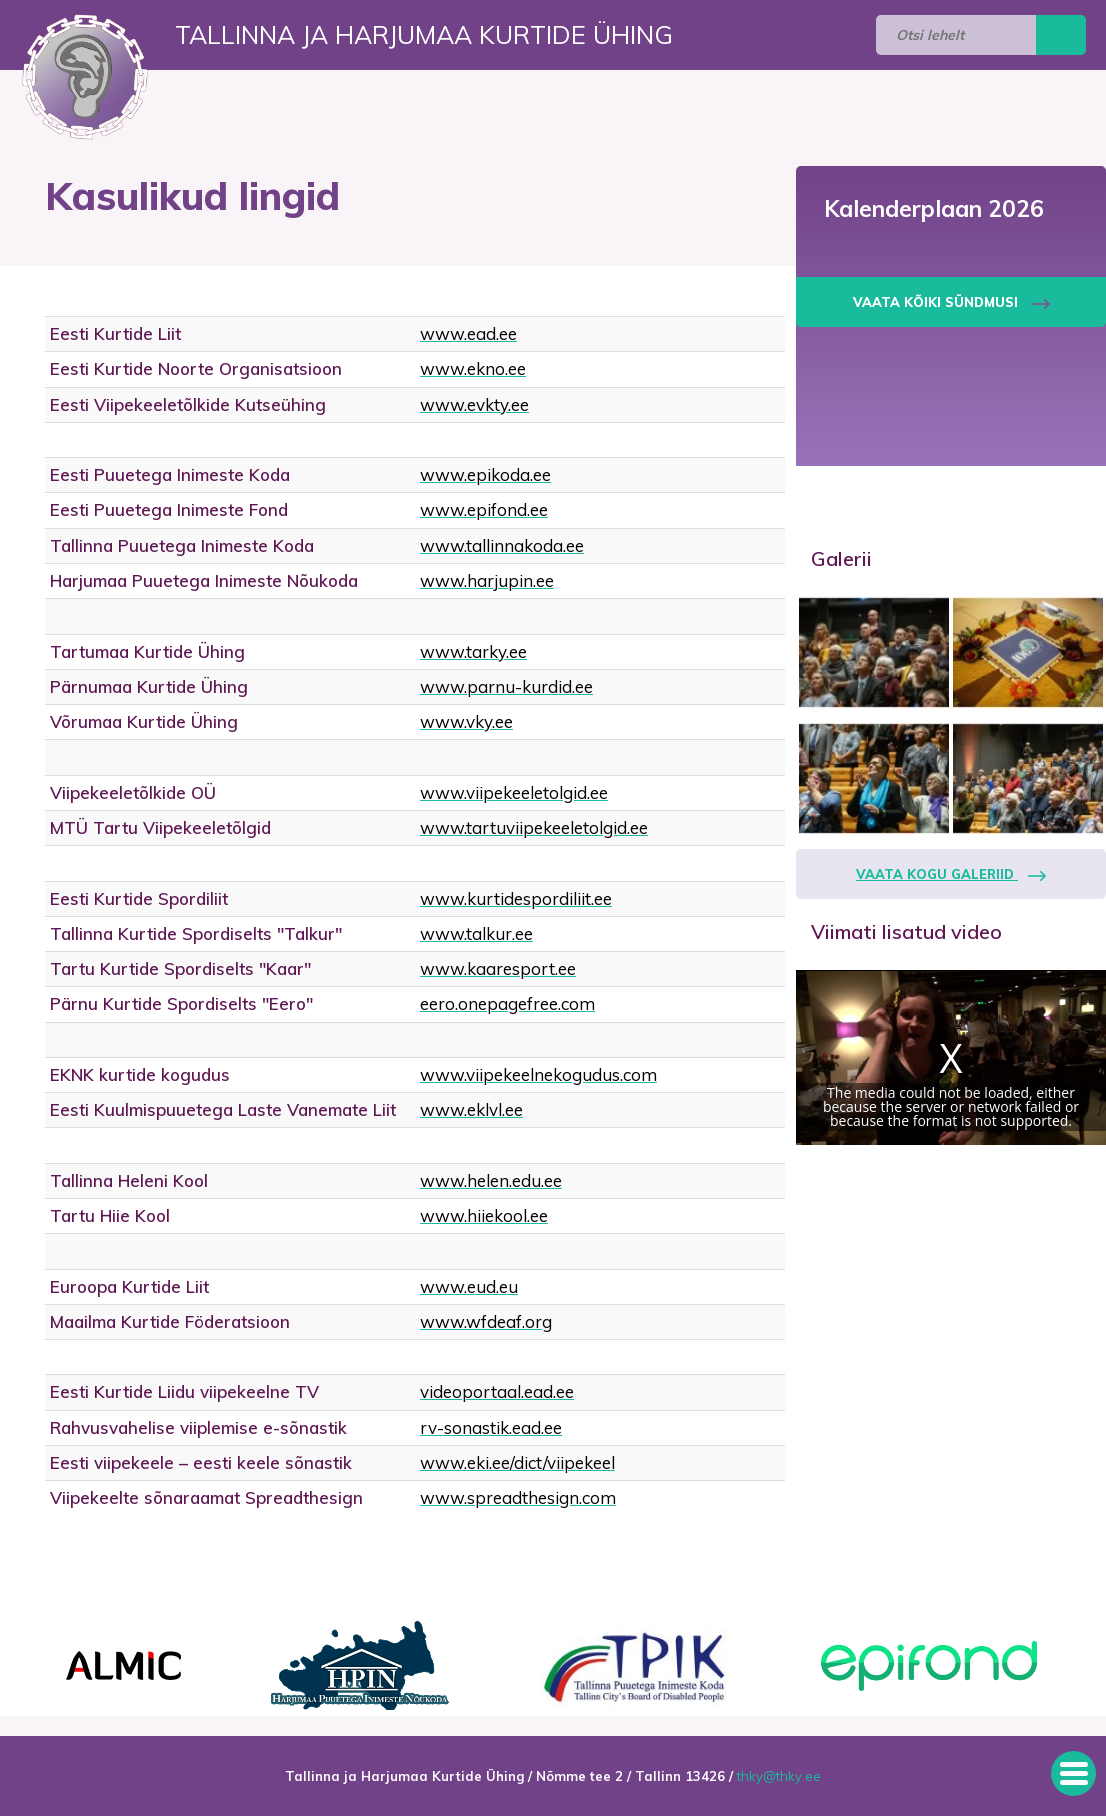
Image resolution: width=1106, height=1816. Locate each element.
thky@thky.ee (779, 1776)
